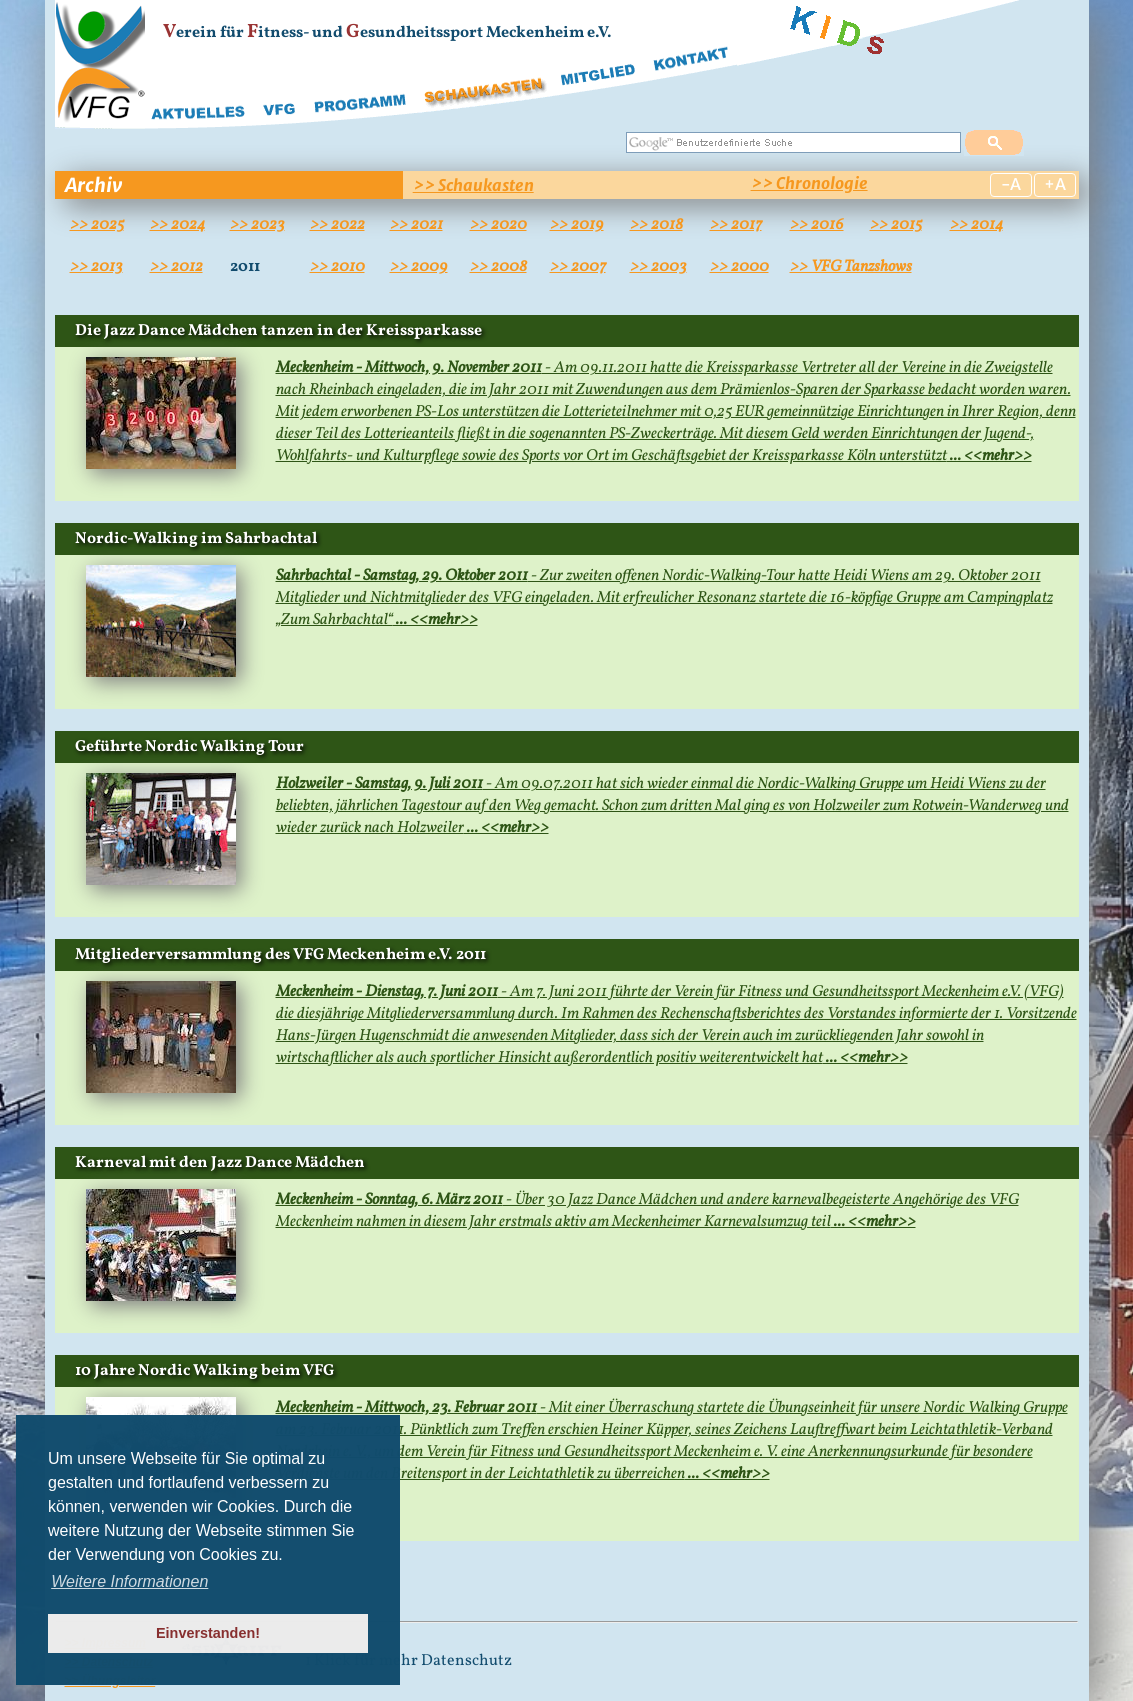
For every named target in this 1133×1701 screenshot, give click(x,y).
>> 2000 (739, 267)
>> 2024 (177, 225)
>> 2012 (176, 267)
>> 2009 (419, 267)
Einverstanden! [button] (208, 1633)
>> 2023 (257, 225)
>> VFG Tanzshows (851, 267)
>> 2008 (498, 267)
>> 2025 (97, 225)
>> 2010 (337, 267)
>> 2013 (96, 267)
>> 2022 (337, 225)
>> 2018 (656, 225)
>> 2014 (976, 225)
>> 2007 (578, 267)
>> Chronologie (809, 183)
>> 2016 (817, 225)
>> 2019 (577, 225)
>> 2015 (896, 225)
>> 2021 (416, 225)
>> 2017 (736, 225)
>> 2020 (498, 225)
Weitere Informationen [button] (129, 1581)
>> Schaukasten (473, 185)
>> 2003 (658, 267)
